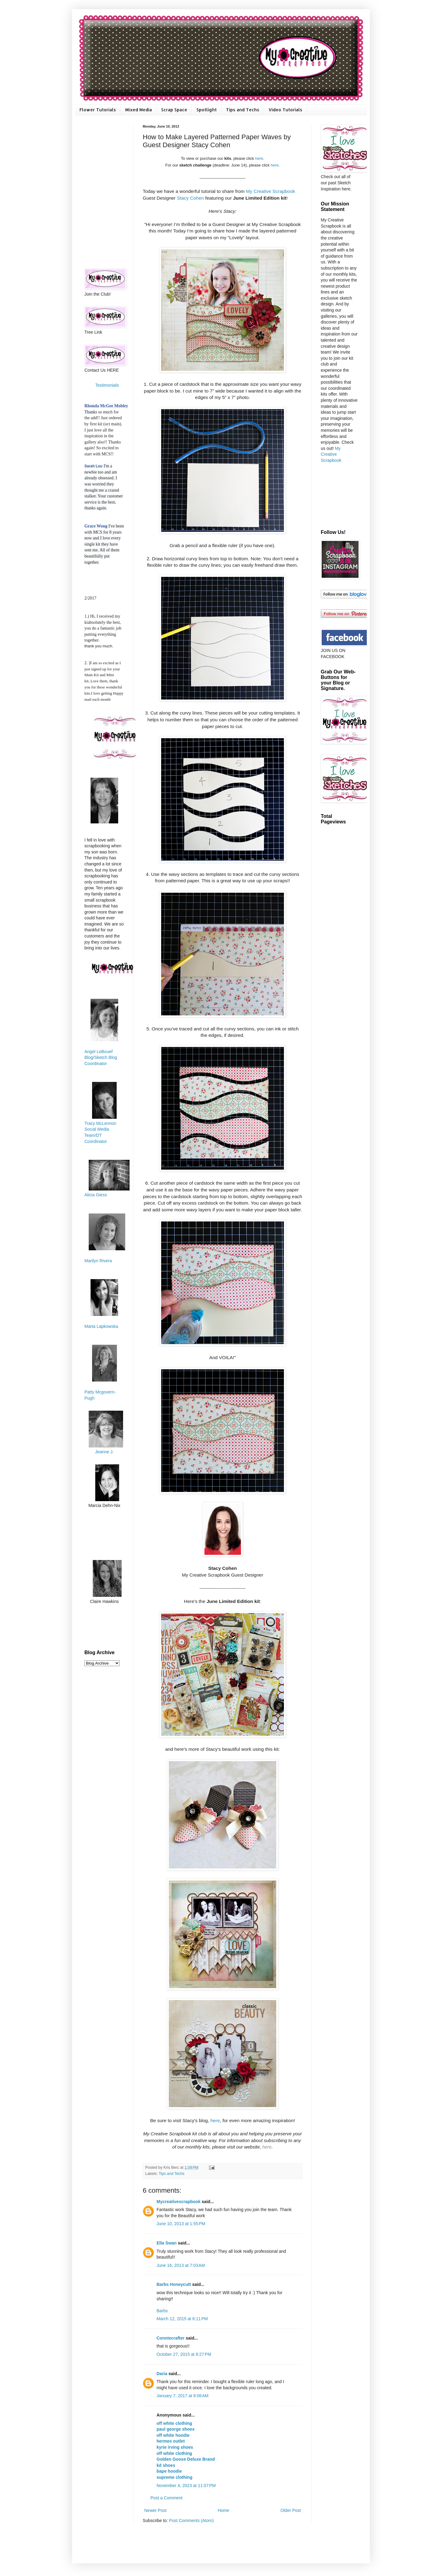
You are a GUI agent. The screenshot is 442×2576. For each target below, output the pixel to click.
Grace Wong (95, 526)
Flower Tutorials (97, 109)
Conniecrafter (170, 2338)
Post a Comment (166, 2497)
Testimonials (107, 385)
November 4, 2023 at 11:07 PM (186, 2485)
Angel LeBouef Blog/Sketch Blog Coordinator (100, 1057)
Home (223, 2510)
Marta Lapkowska (101, 1326)
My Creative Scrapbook (270, 191)
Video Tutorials (285, 109)
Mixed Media (138, 109)
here (259, 158)
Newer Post (155, 2510)
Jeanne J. (104, 1451)
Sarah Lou (93, 466)
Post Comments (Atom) (191, 2520)
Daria (162, 2373)
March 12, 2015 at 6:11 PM (182, 2318)
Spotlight (206, 109)
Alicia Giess (95, 1194)
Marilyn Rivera (98, 1260)
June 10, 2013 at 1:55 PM (181, 2223)
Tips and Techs (242, 109)
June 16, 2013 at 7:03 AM (181, 2265)
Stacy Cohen (190, 198)
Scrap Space (174, 109)
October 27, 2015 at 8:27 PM (184, 2354)
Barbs (162, 2310)
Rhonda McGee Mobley (106, 406)
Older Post (291, 2510)
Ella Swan (166, 2243)
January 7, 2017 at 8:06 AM (182, 2395)
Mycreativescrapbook (178, 2201)
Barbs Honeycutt (174, 2284)
